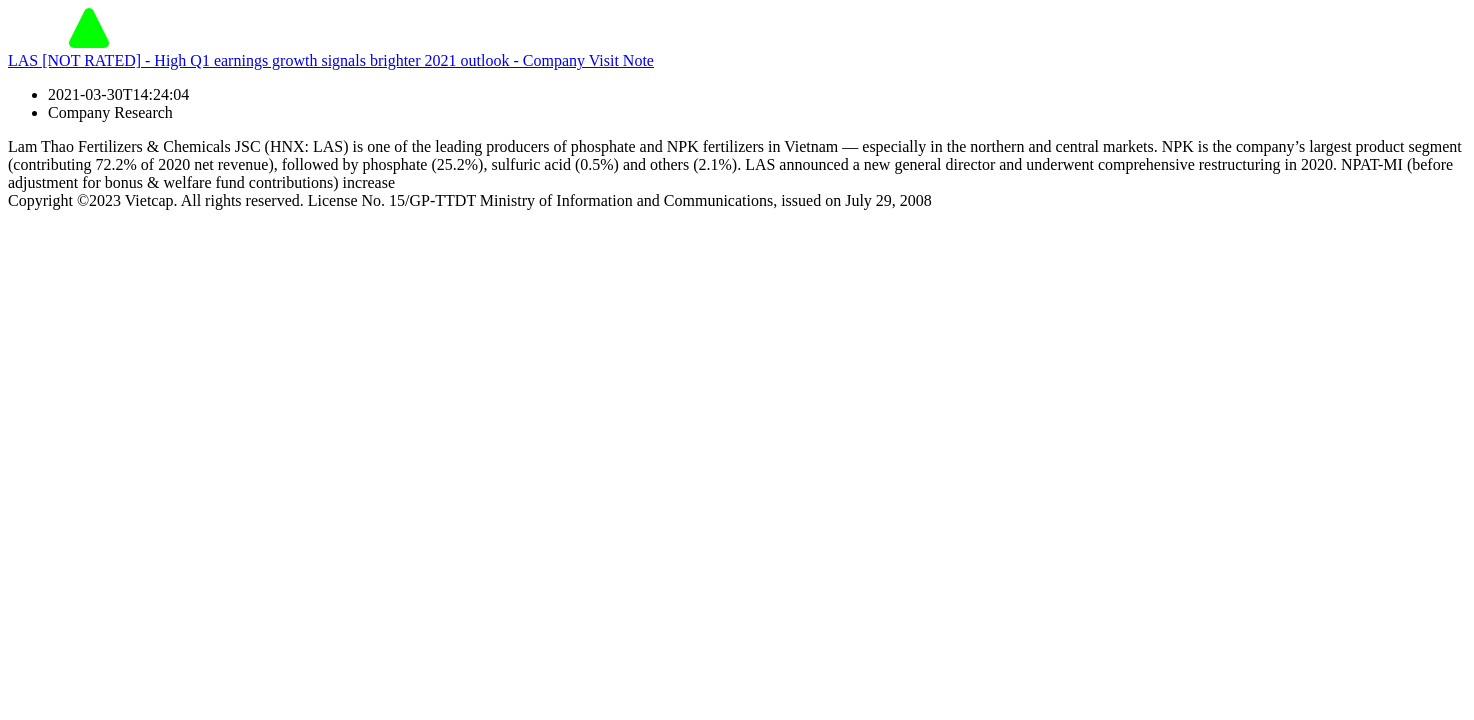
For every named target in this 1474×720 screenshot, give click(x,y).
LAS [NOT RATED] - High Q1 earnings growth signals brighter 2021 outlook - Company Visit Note (331, 60)
